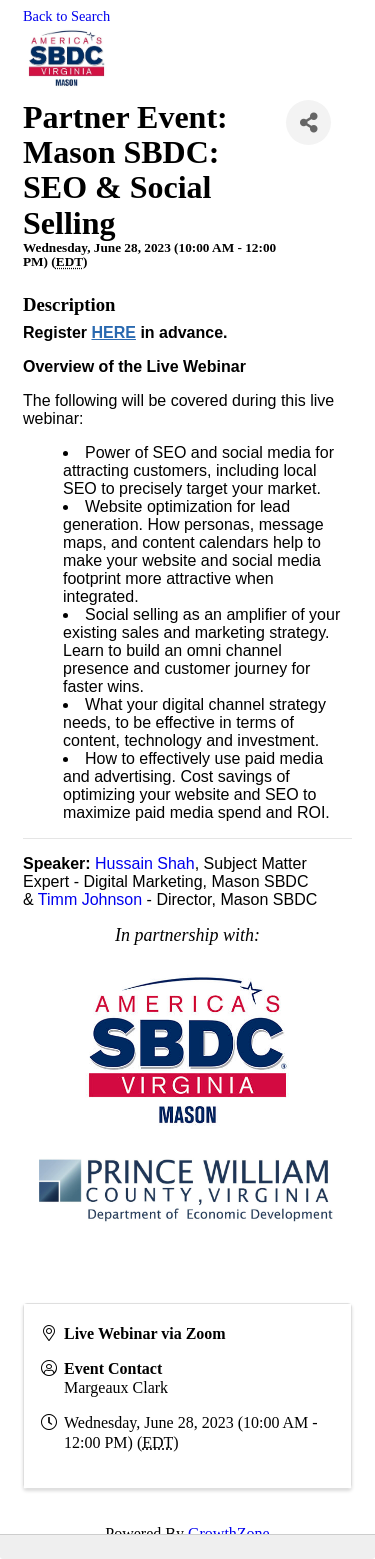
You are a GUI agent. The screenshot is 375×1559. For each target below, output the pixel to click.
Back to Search (66, 16)
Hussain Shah (145, 863)
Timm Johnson (90, 899)
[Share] (308, 122)
